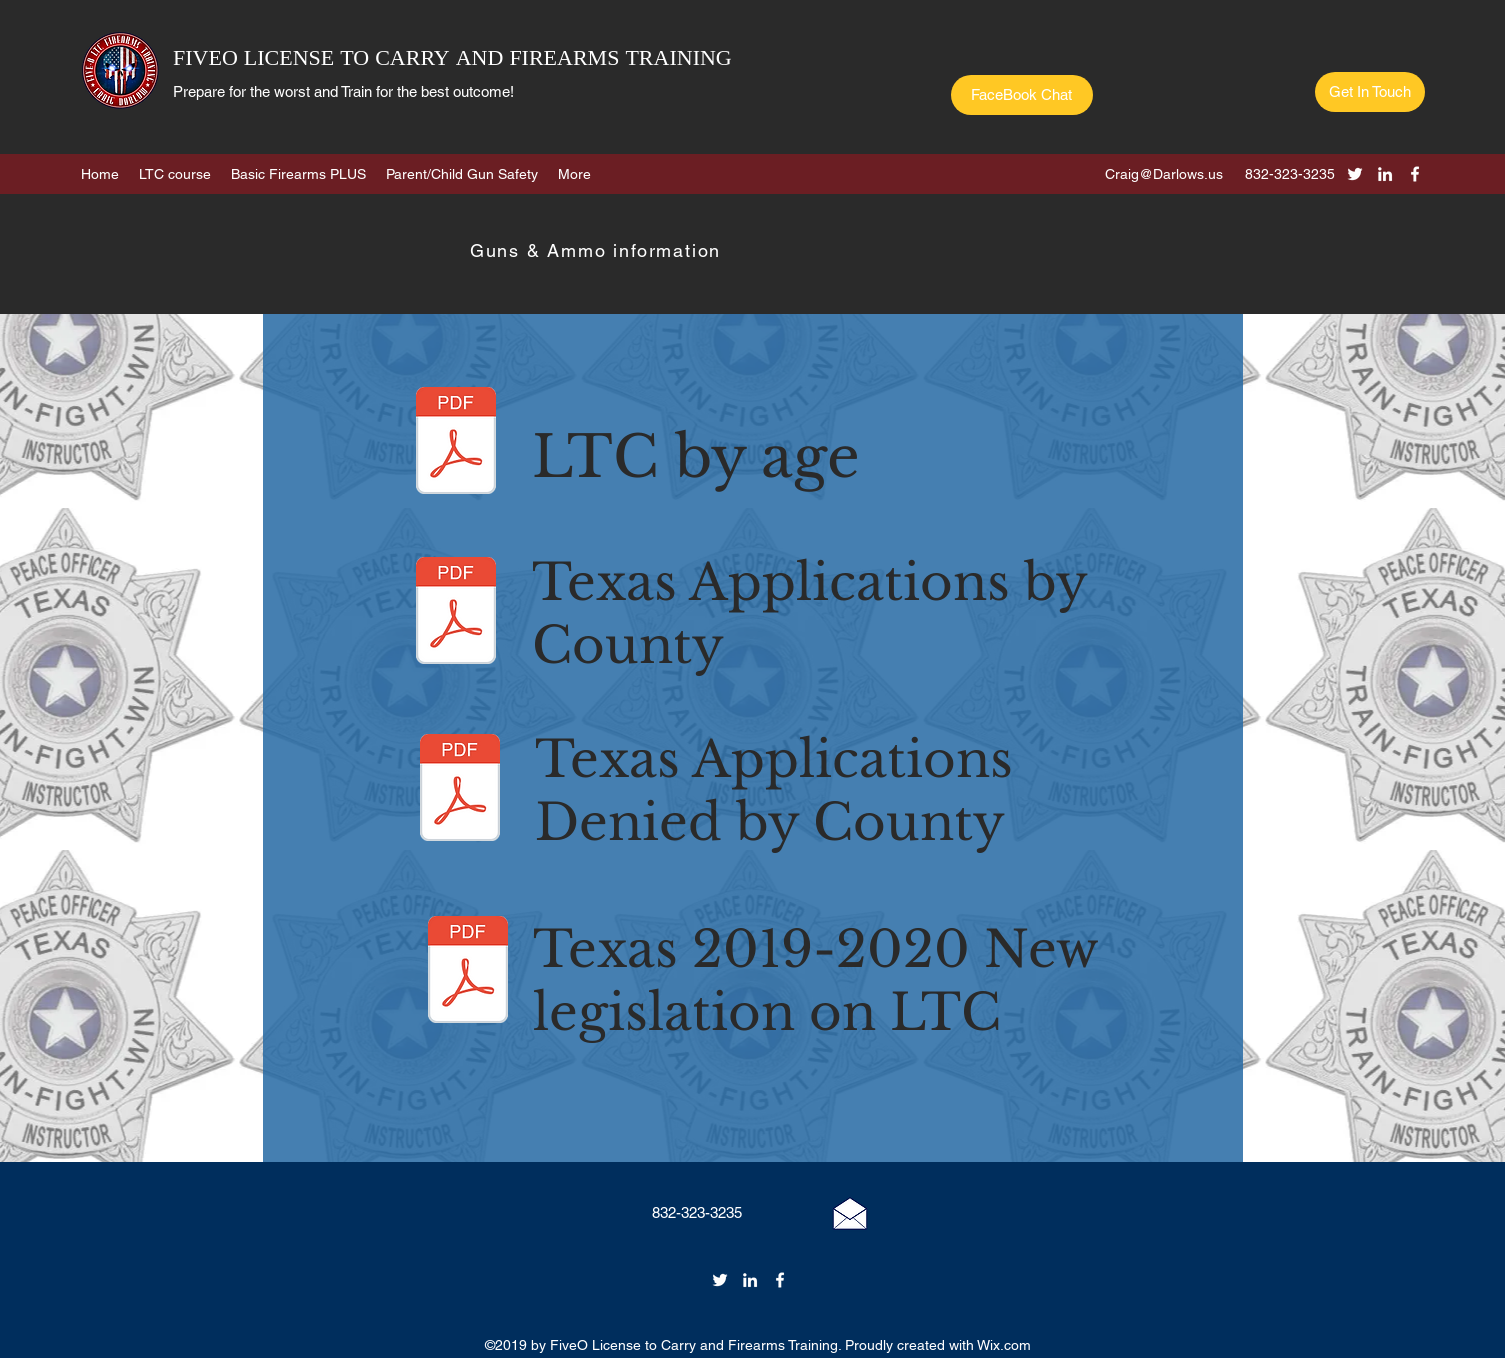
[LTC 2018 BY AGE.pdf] (456, 443)
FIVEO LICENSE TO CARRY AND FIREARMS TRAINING (452, 59)
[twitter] (1355, 174)
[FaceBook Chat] (1022, 95)
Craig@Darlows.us (1164, 174)
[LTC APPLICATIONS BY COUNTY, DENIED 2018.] (460, 790)
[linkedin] (1385, 174)
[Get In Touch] (1370, 92)
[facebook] (1415, 174)
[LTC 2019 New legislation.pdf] (468, 972)
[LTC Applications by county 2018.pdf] (456, 613)
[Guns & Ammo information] (597, 250)
